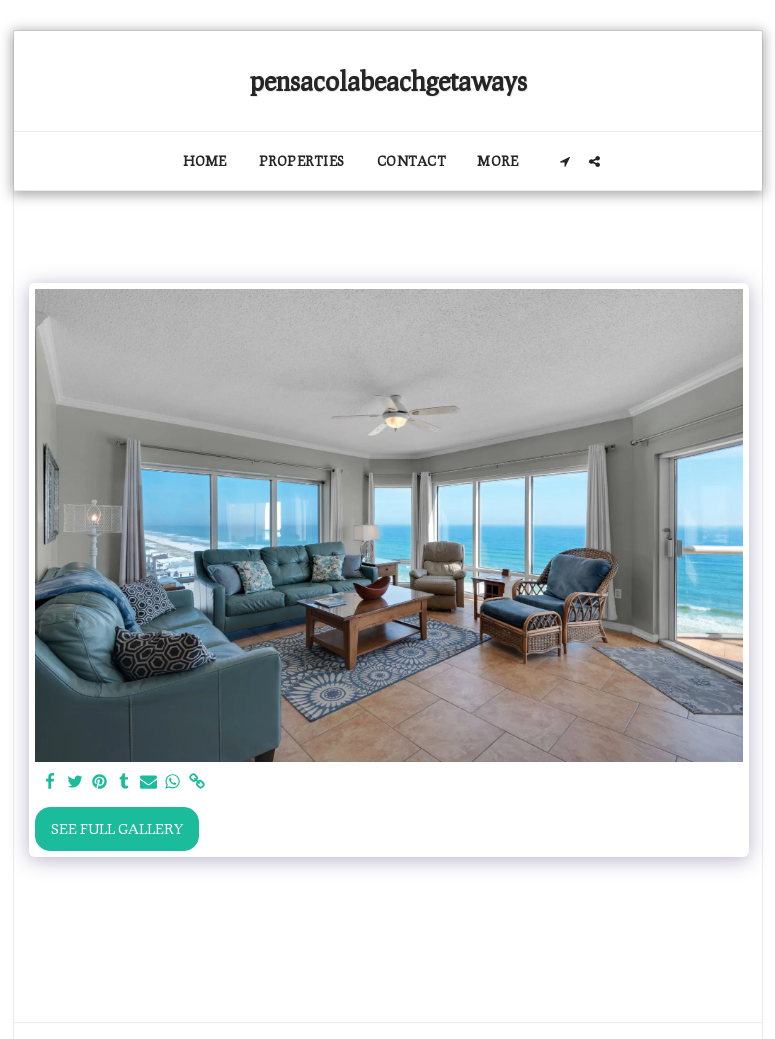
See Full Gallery (117, 828)
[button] (565, 161)
